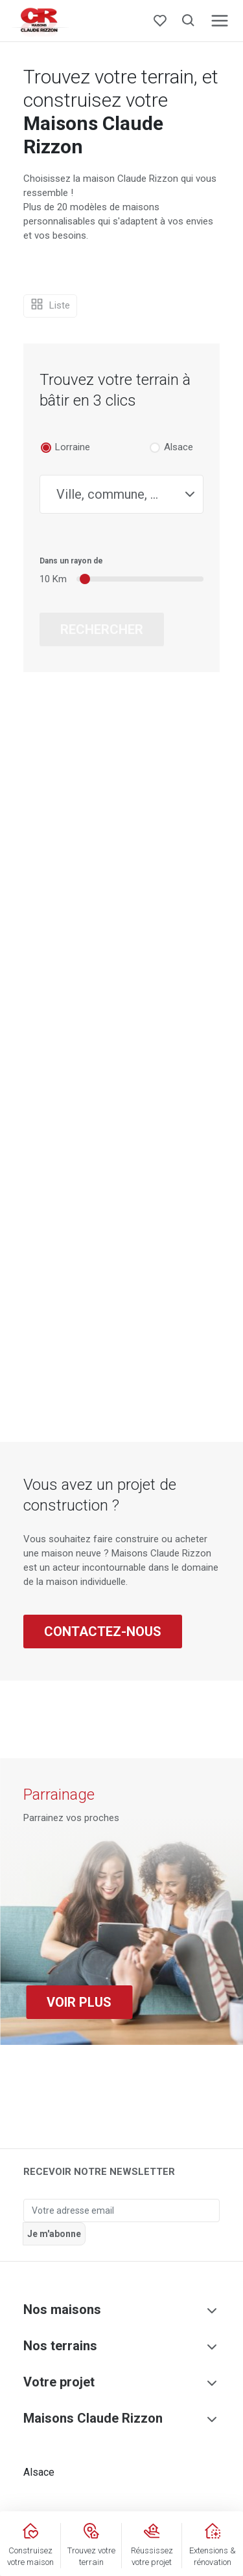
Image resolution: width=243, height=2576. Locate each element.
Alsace (178, 447)
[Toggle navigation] (219, 20)
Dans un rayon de (71, 560)
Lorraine (72, 447)
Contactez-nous (102, 1631)
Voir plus (79, 2002)
